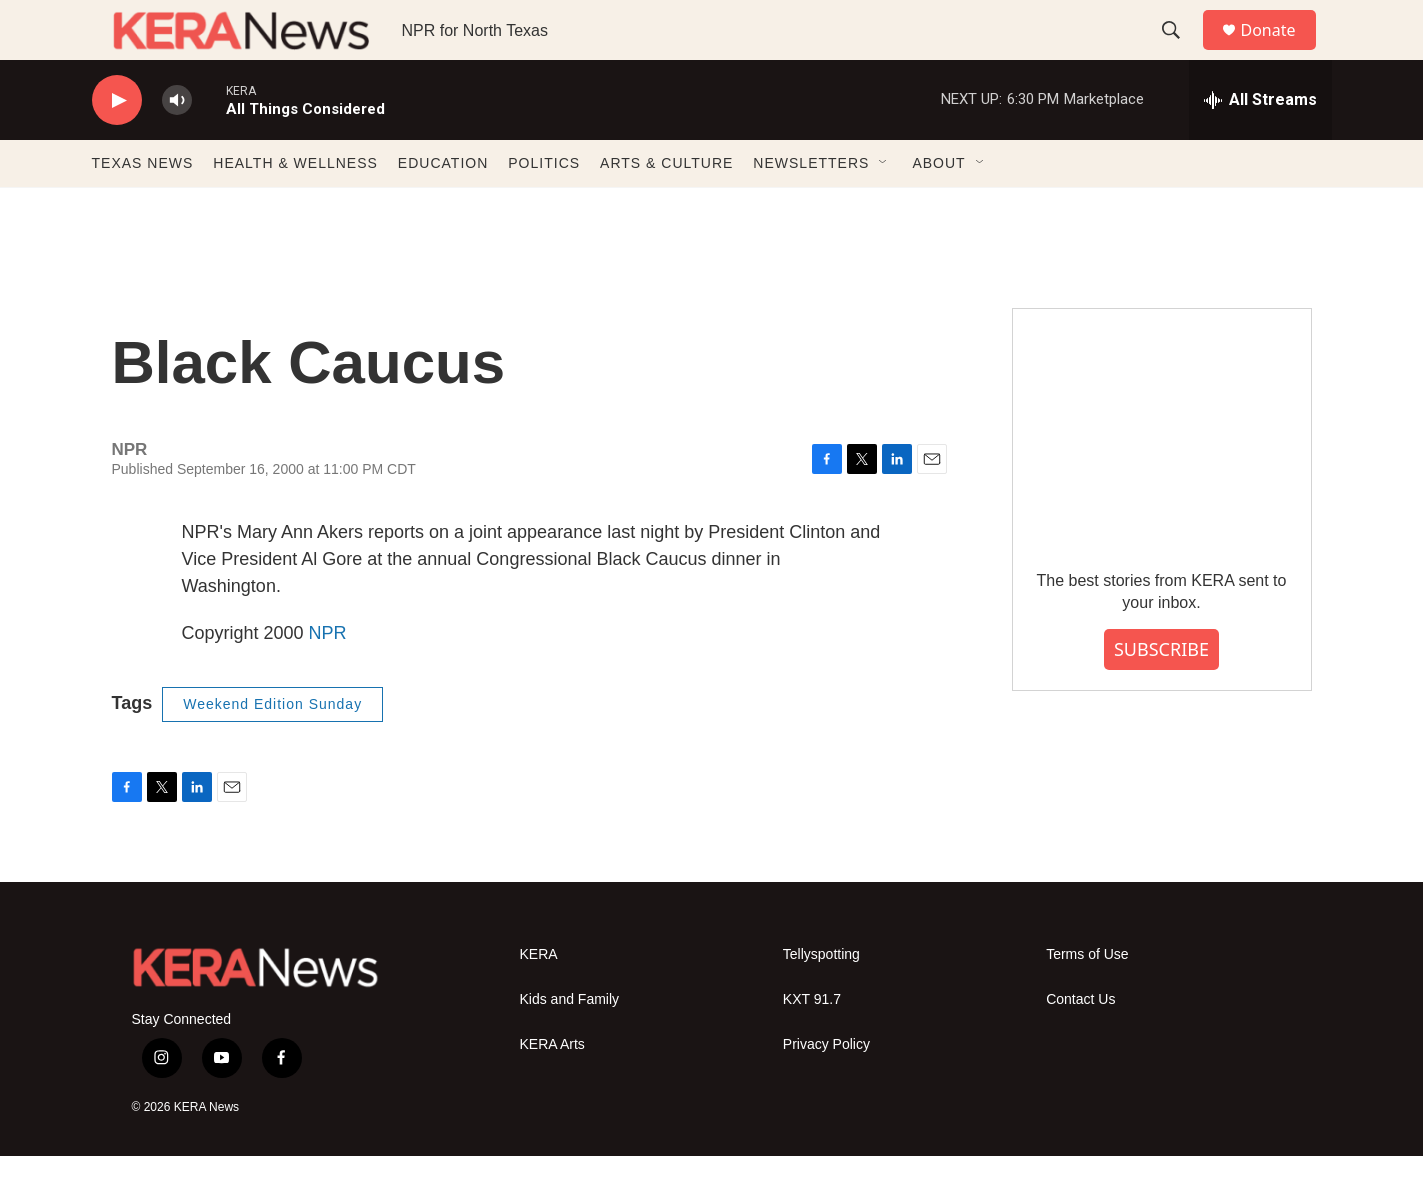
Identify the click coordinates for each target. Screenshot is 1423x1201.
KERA (539, 999)
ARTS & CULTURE (666, 208)
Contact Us (1080, 1044)
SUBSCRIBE (1161, 694)
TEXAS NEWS (143, 208)
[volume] (177, 145)
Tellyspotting (821, 999)
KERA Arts (552, 1089)
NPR (328, 678)
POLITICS (544, 208)
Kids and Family (570, 1044)
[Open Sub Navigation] (884, 208)
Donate (1281, 52)
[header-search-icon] (1181, 53)
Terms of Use (1087, 999)
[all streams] (1260, 145)
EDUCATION (443, 208)
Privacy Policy (826, 1089)
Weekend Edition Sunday (272, 749)
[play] (117, 145)
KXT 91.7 (812, 1044)
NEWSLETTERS (811, 208)
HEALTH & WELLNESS (295, 208)
